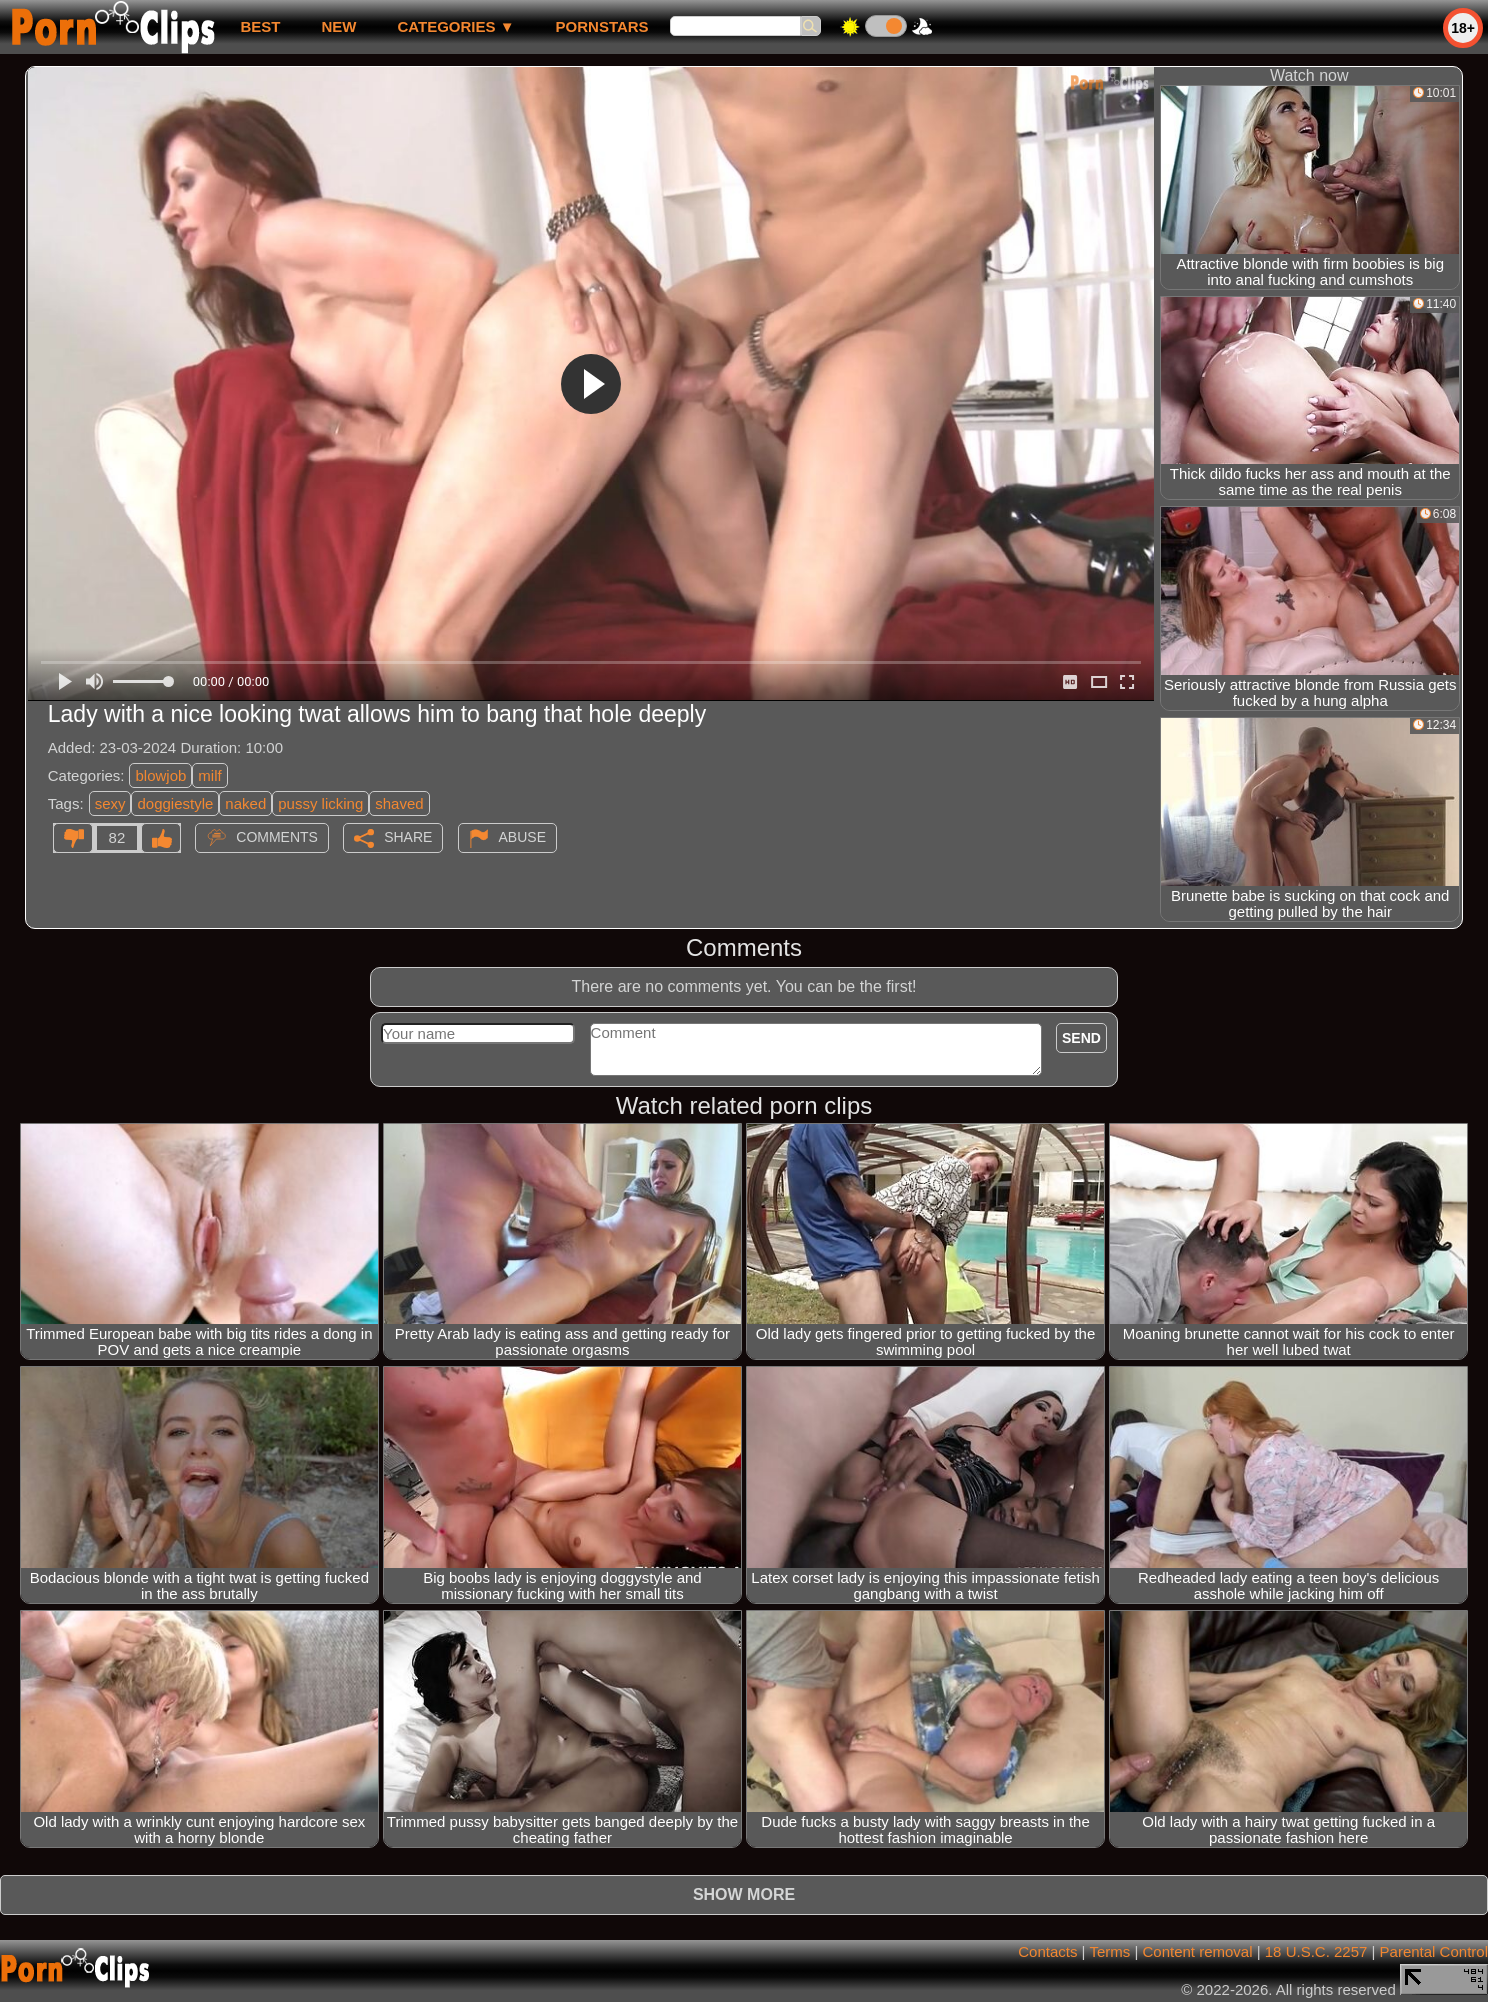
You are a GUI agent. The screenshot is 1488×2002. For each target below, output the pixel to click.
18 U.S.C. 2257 (1316, 1951)
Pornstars (602, 26)
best (260, 26)
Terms (1109, 1951)
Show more (744, 1894)
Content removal (1197, 1951)
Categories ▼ (455, 26)
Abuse (522, 837)
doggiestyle (175, 803)
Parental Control (1434, 1951)
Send (1081, 1038)
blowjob (160, 775)
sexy (110, 803)
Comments (277, 837)
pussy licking (320, 803)
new (338, 26)
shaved (399, 803)
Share (408, 837)
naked (245, 803)
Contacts (1047, 1951)
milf (209, 775)
